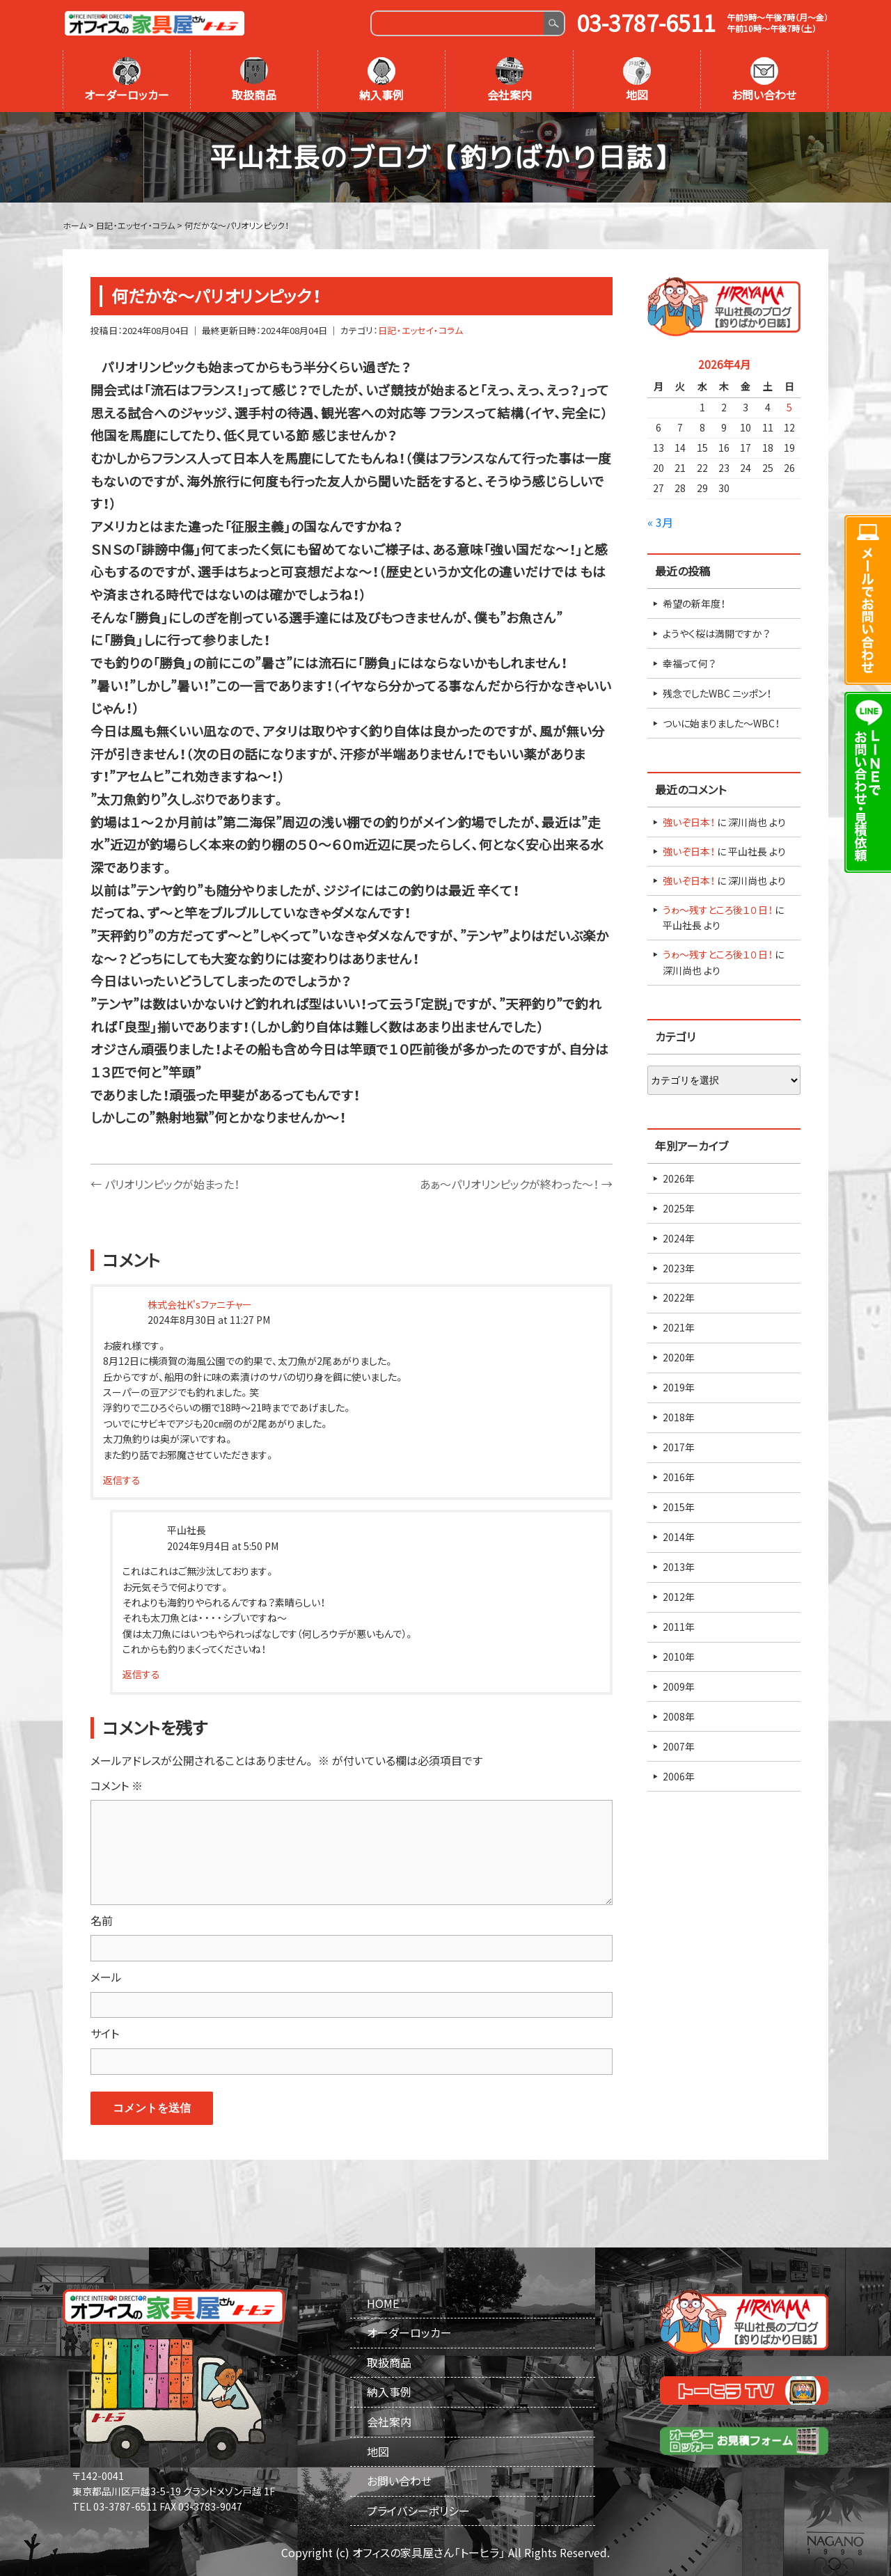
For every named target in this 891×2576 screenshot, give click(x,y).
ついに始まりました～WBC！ (721, 723)
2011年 (679, 1627)
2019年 (679, 1387)
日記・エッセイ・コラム (420, 330)
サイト (104, 2033)
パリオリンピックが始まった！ (164, 1184)
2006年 (679, 1776)
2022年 (679, 1297)
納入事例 (381, 80)
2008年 (679, 1716)
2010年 (679, 1657)
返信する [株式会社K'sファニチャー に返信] (122, 1480)
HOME (383, 2303)
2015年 (679, 1507)
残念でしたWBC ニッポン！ (717, 693)
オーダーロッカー (126, 80)
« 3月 (660, 522)
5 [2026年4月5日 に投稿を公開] (789, 407)
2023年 (679, 1268)
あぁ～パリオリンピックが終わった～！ (516, 1184)
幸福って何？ (689, 663)
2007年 (679, 1746)
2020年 (679, 1357)
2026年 (679, 1178)
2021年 (679, 1327)
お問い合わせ (764, 80)
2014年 (679, 1537)
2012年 (679, 1597)
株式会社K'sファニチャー (200, 1304)
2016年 (679, 1477)
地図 (637, 80)
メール (106, 1976)
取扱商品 (254, 80)
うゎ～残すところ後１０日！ (718, 910)
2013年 (679, 1567)
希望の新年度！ (694, 603)
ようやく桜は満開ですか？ (716, 633)
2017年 (679, 1447)
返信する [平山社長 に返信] (141, 1674)
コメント (116, 1785)
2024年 (679, 1238)
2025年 (679, 1208)
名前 (101, 1920)
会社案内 (509, 80)
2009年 (679, 1686)
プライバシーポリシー (418, 2510)
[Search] (458, 23)
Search (554, 23)
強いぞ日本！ (689, 822)
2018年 (679, 1417)
